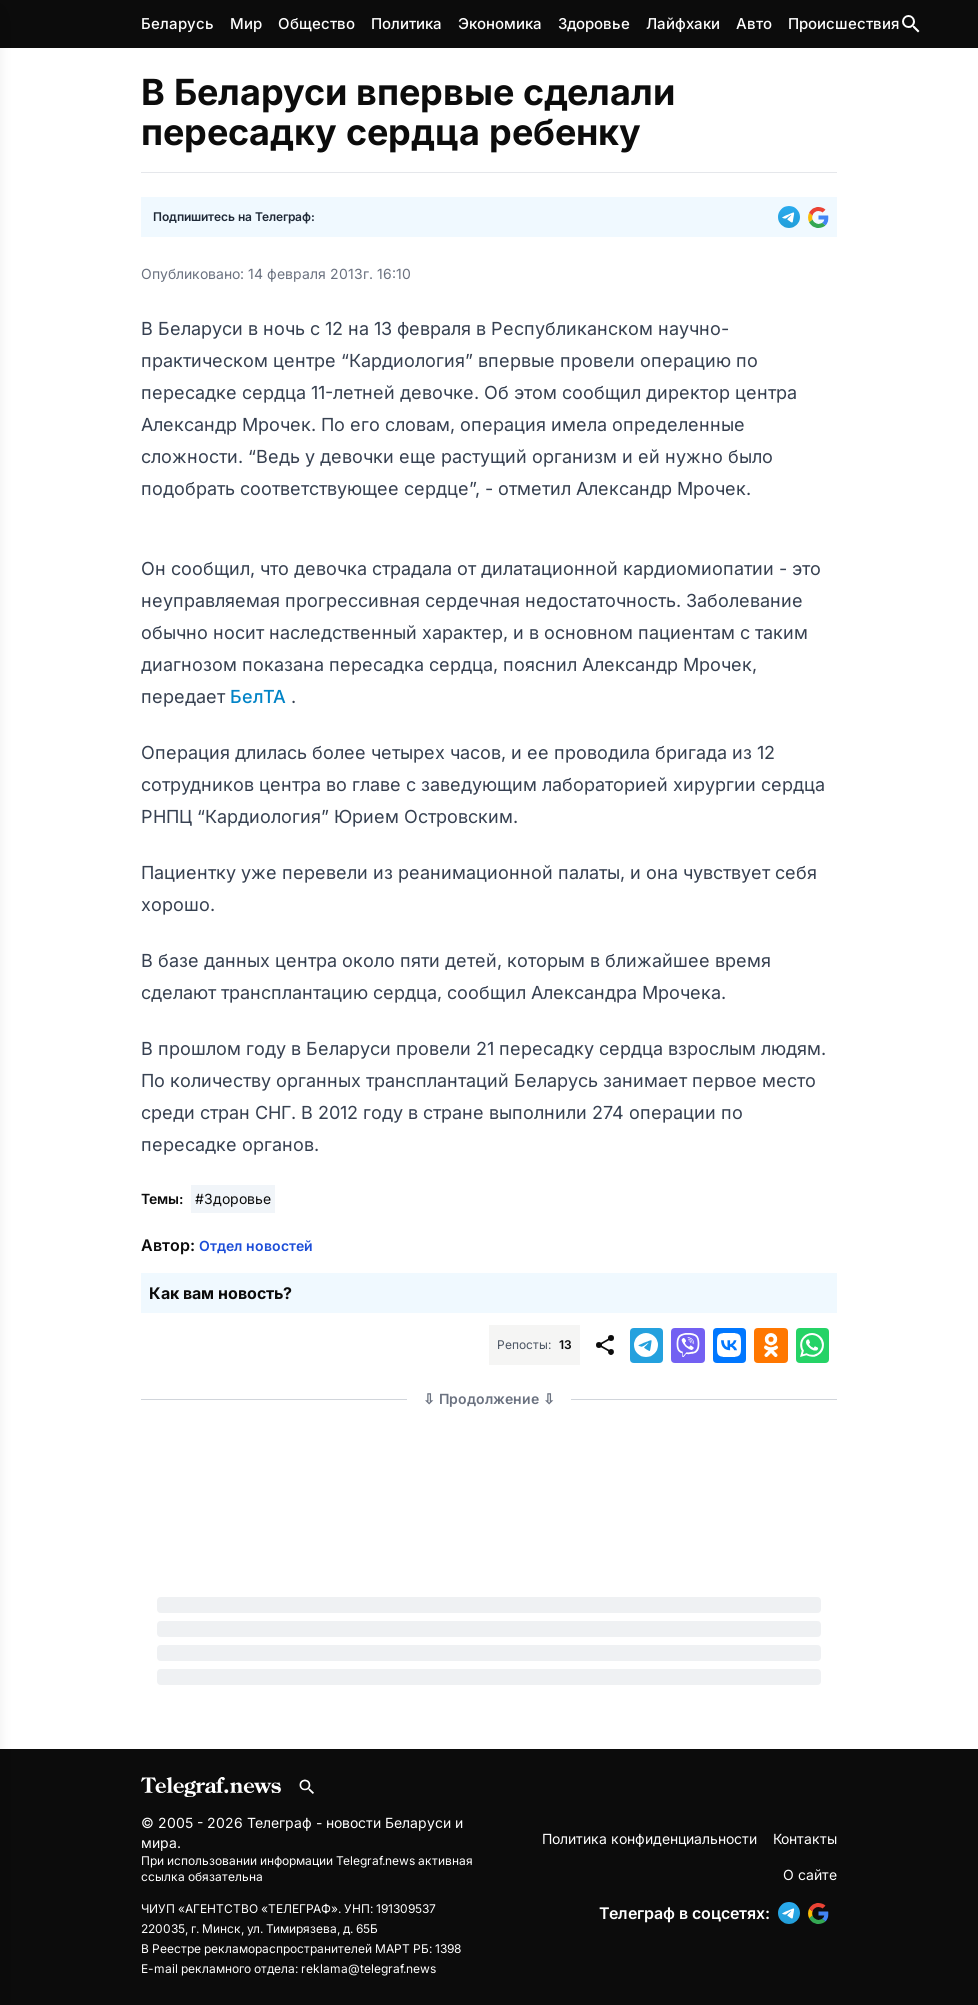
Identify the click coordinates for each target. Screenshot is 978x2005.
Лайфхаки (683, 23)
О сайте (810, 1874)
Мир (246, 23)
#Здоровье (233, 1198)
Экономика (500, 23)
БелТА (260, 696)
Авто (754, 23)
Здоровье (594, 23)
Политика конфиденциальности (649, 1838)
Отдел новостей (256, 1245)
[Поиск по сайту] (911, 24)
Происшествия (843, 23)
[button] (793, 217)
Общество (316, 23)
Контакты (805, 1838)
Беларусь (177, 23)
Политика (406, 23)
